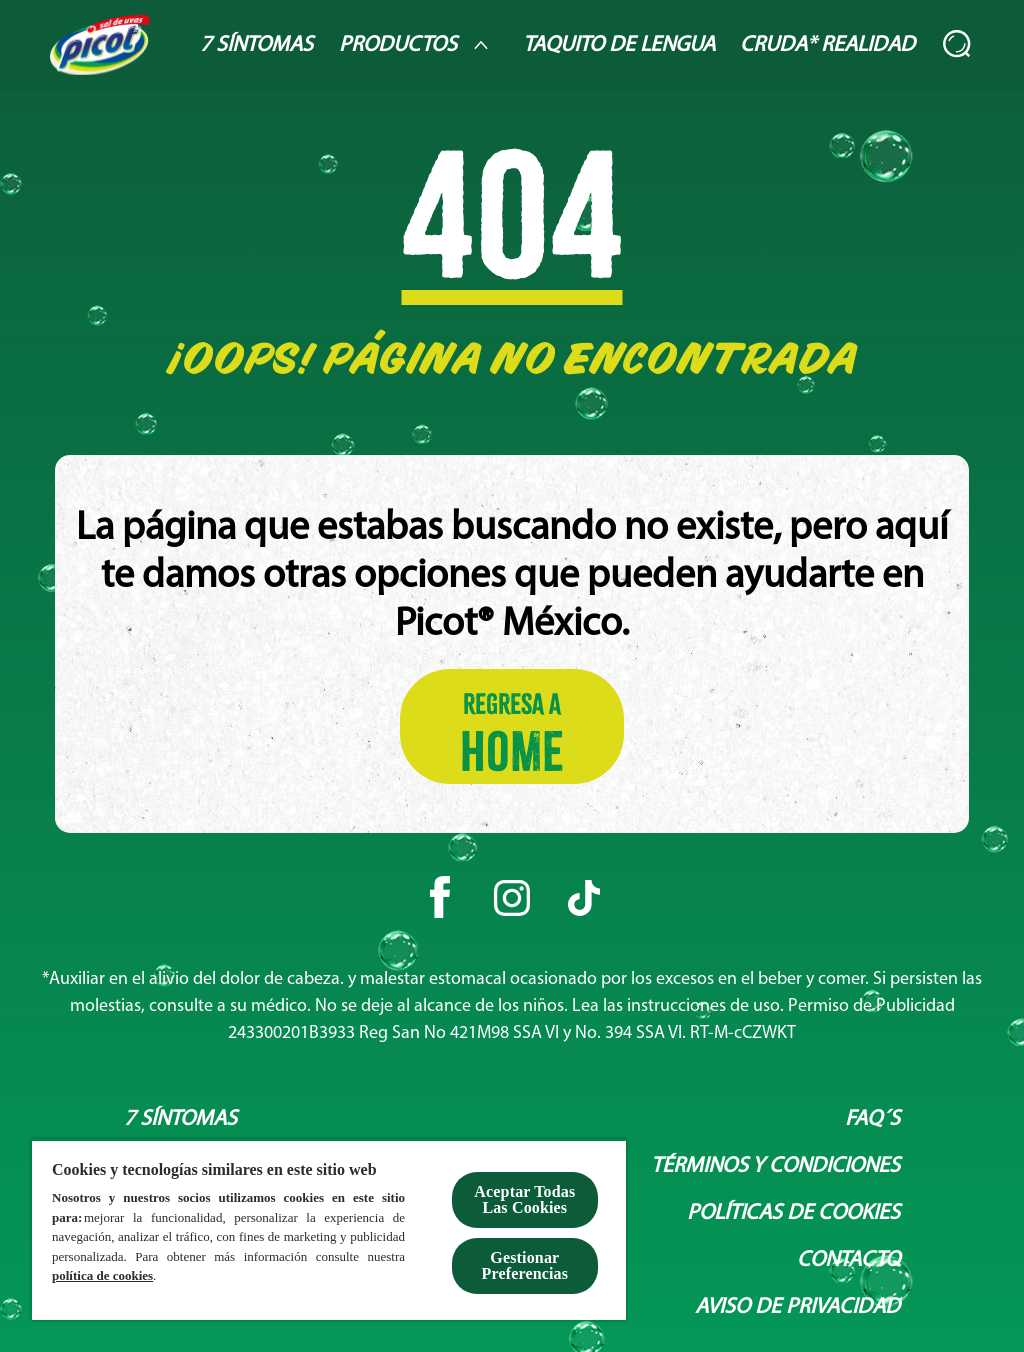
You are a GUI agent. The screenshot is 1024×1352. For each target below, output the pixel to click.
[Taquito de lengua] (619, 45)
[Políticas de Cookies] (793, 1213)
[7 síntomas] (180, 1119)
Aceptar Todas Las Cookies (524, 1199)
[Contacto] (848, 1260)
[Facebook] (440, 898)
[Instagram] (512, 898)
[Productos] (418, 45)
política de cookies (102, 1275)
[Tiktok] (584, 898)
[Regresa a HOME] (512, 726)
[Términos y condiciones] (775, 1166)
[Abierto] (958, 45)
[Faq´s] (872, 1119)
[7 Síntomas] (256, 45)
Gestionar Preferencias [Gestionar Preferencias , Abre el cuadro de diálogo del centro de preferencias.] (525, 1265)
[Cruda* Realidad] (827, 45)
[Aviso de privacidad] (797, 1307)
